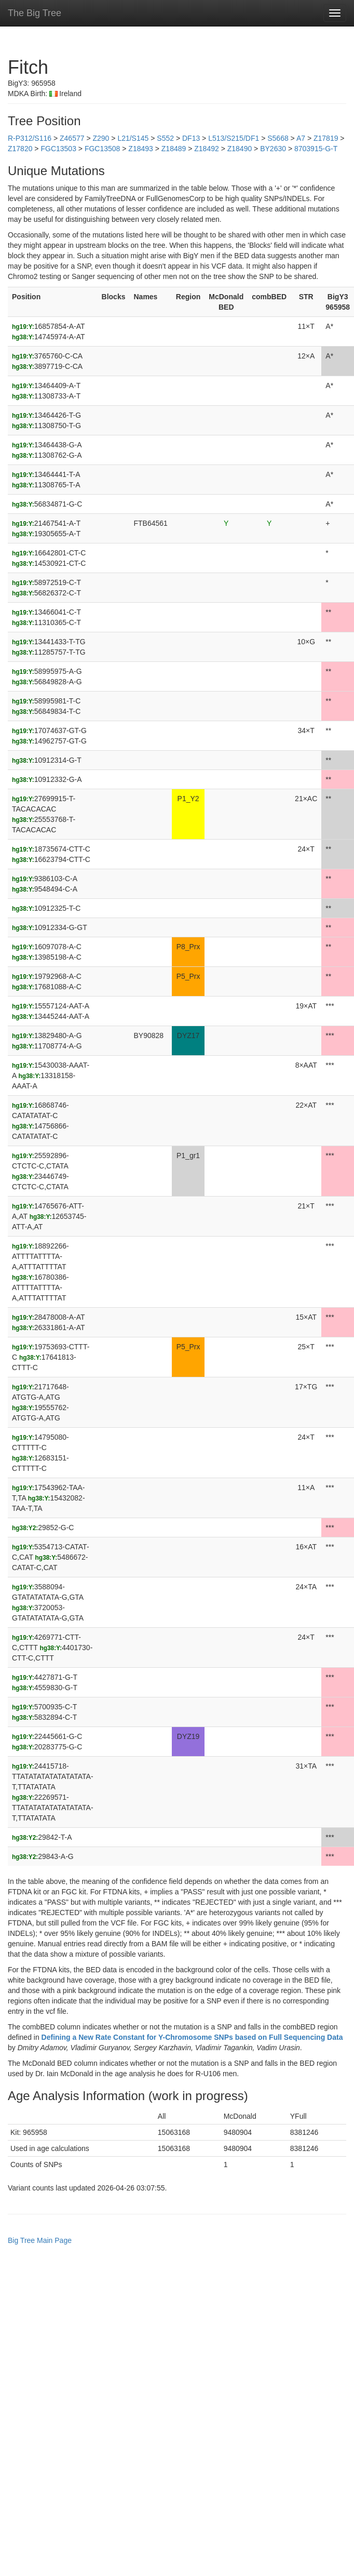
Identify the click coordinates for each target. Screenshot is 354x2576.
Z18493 (140, 148)
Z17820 (20, 148)
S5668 (277, 138)
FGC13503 (58, 148)
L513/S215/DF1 (233, 138)
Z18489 (173, 148)
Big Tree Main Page (40, 2240)
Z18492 (206, 148)
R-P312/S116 (29, 138)
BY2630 (273, 148)
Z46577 (72, 138)
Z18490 (239, 148)
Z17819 (326, 138)
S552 (165, 138)
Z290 (100, 138)
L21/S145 (132, 138)
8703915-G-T (315, 148)
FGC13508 (102, 148)
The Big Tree (34, 13)
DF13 (191, 138)
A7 (300, 138)
